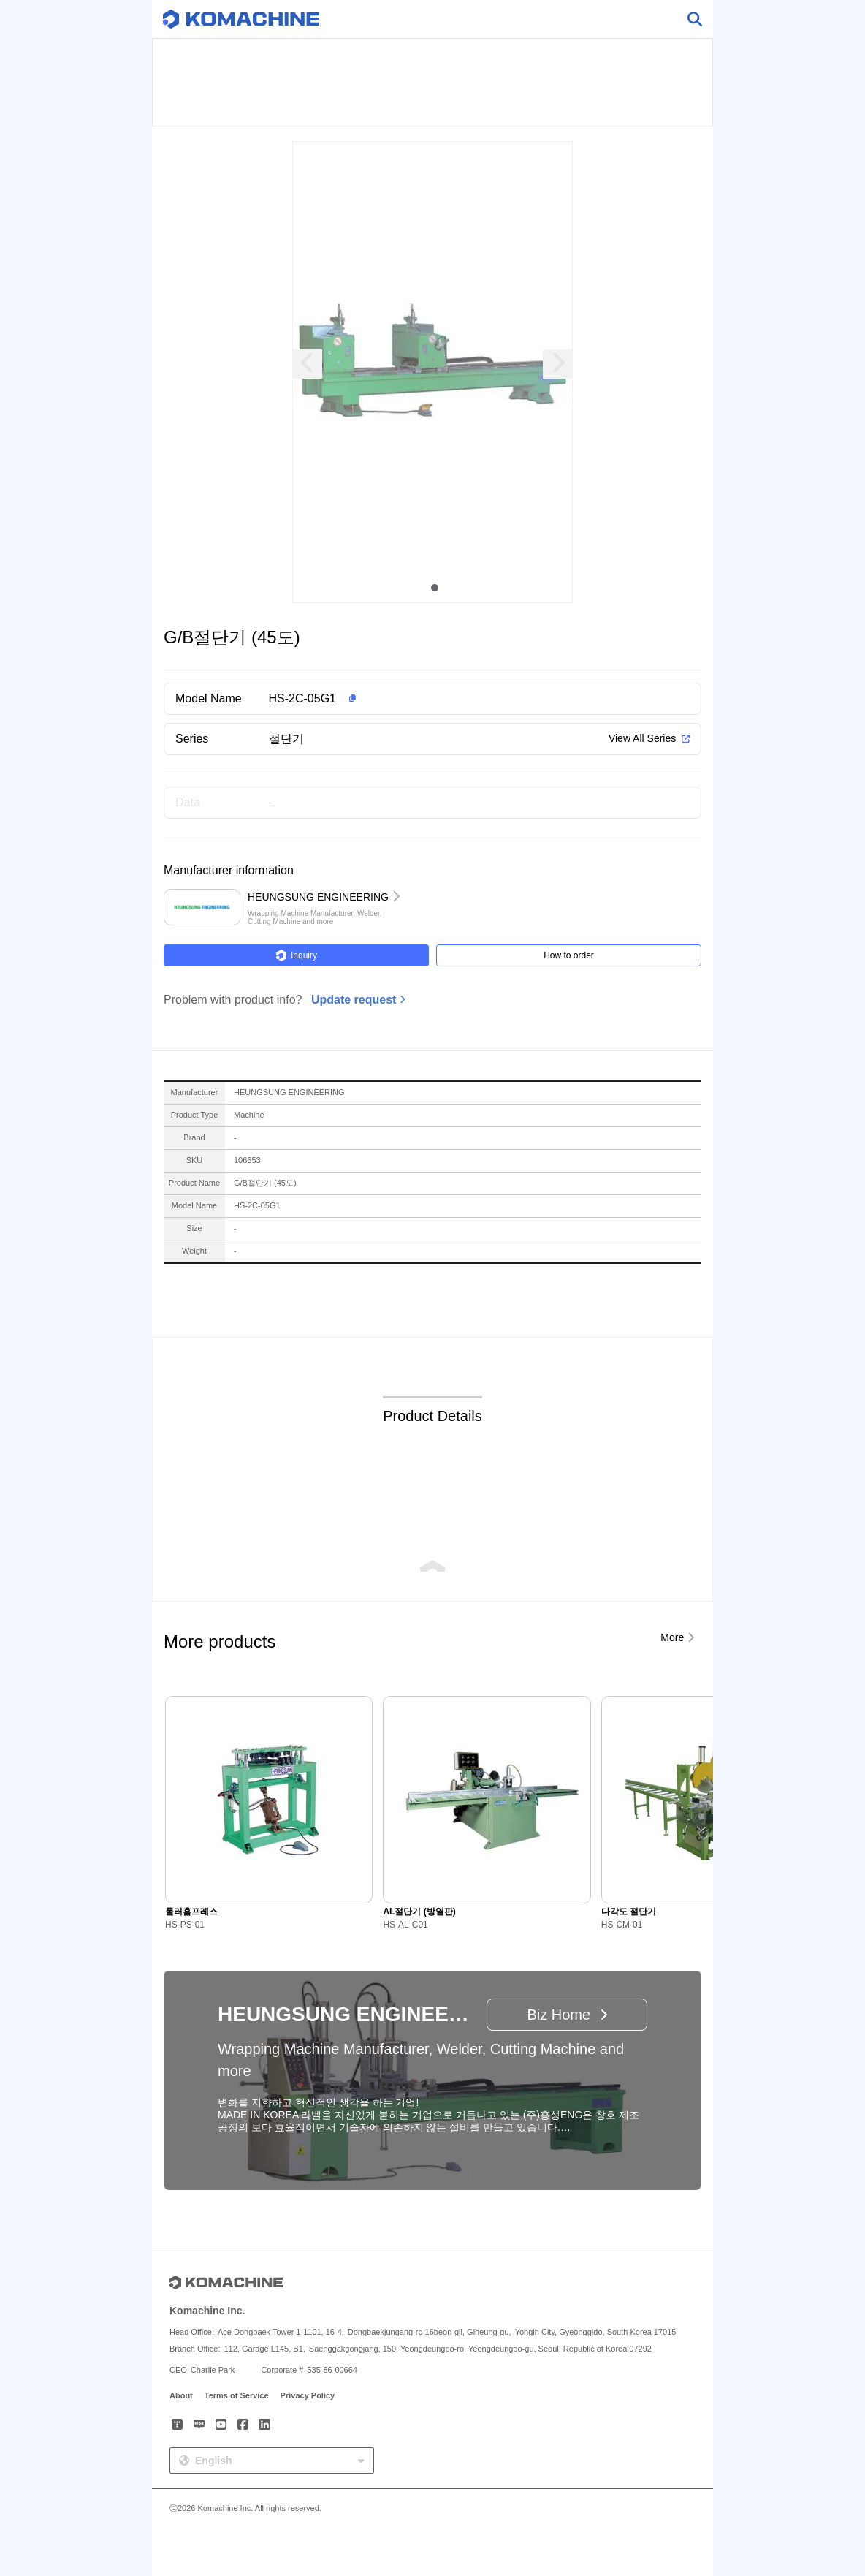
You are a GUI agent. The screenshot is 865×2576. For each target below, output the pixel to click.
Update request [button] (353, 999)
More (672, 1637)
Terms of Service (237, 2395)
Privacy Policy (308, 2395)
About (181, 2395)
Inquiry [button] (296, 955)
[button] (456, 699)
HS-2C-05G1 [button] (302, 698)
